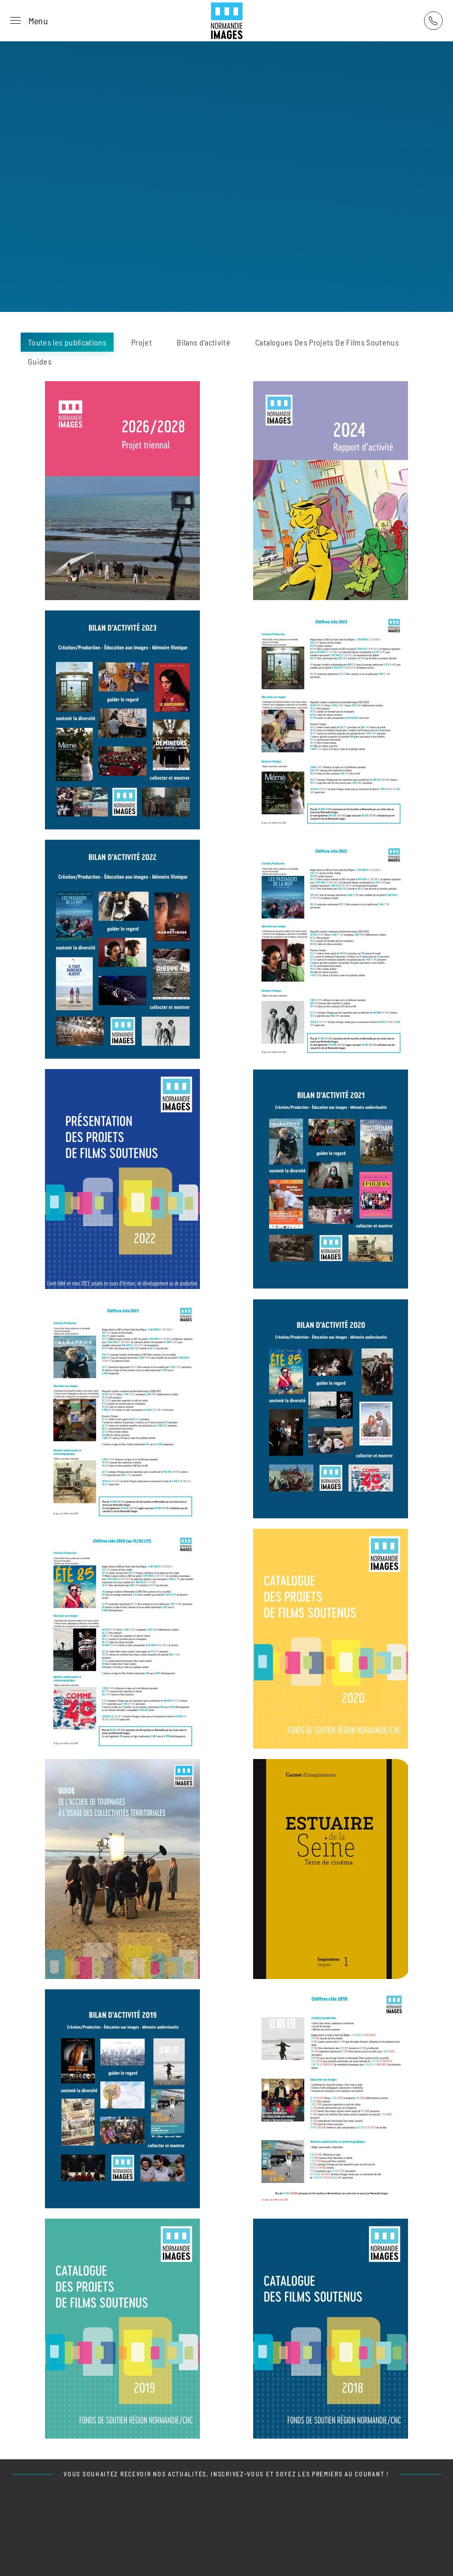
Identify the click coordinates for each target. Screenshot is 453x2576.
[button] (29, 20)
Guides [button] (40, 361)
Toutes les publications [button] (67, 342)
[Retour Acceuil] (227, 20)
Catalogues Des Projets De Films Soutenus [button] (327, 342)
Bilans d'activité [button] (203, 342)
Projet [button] (141, 342)
